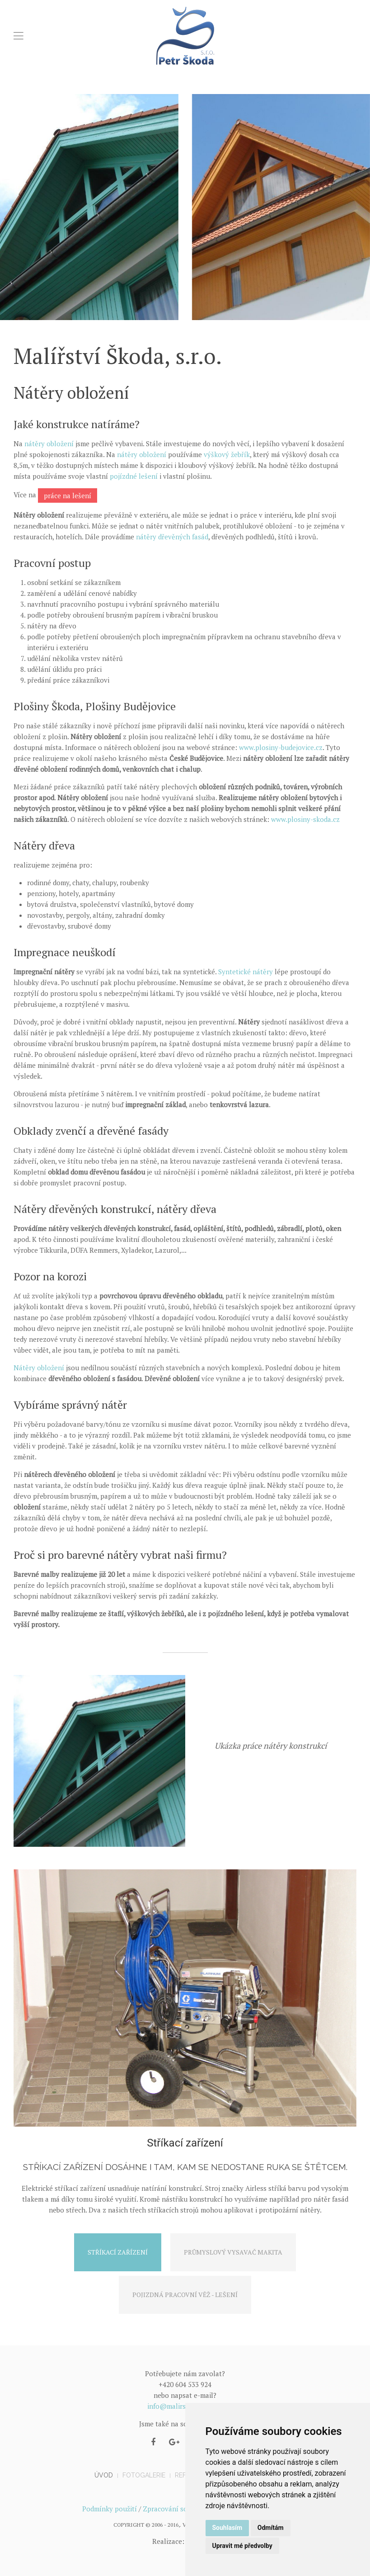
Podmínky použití (109, 2508)
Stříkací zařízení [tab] (118, 2252)
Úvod (103, 2475)
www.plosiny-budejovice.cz (281, 747)
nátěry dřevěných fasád (172, 536)
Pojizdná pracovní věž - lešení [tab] (185, 2294)
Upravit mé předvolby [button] (242, 2545)
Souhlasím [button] (227, 2527)
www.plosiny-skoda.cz (305, 819)
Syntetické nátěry (245, 971)
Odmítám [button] (271, 2527)
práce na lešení (67, 495)
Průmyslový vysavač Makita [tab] (233, 2252)
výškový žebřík (227, 454)
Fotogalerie (143, 2475)
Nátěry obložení (39, 1367)
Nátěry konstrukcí (271, 1770)
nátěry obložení (49, 443)
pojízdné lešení (134, 476)
